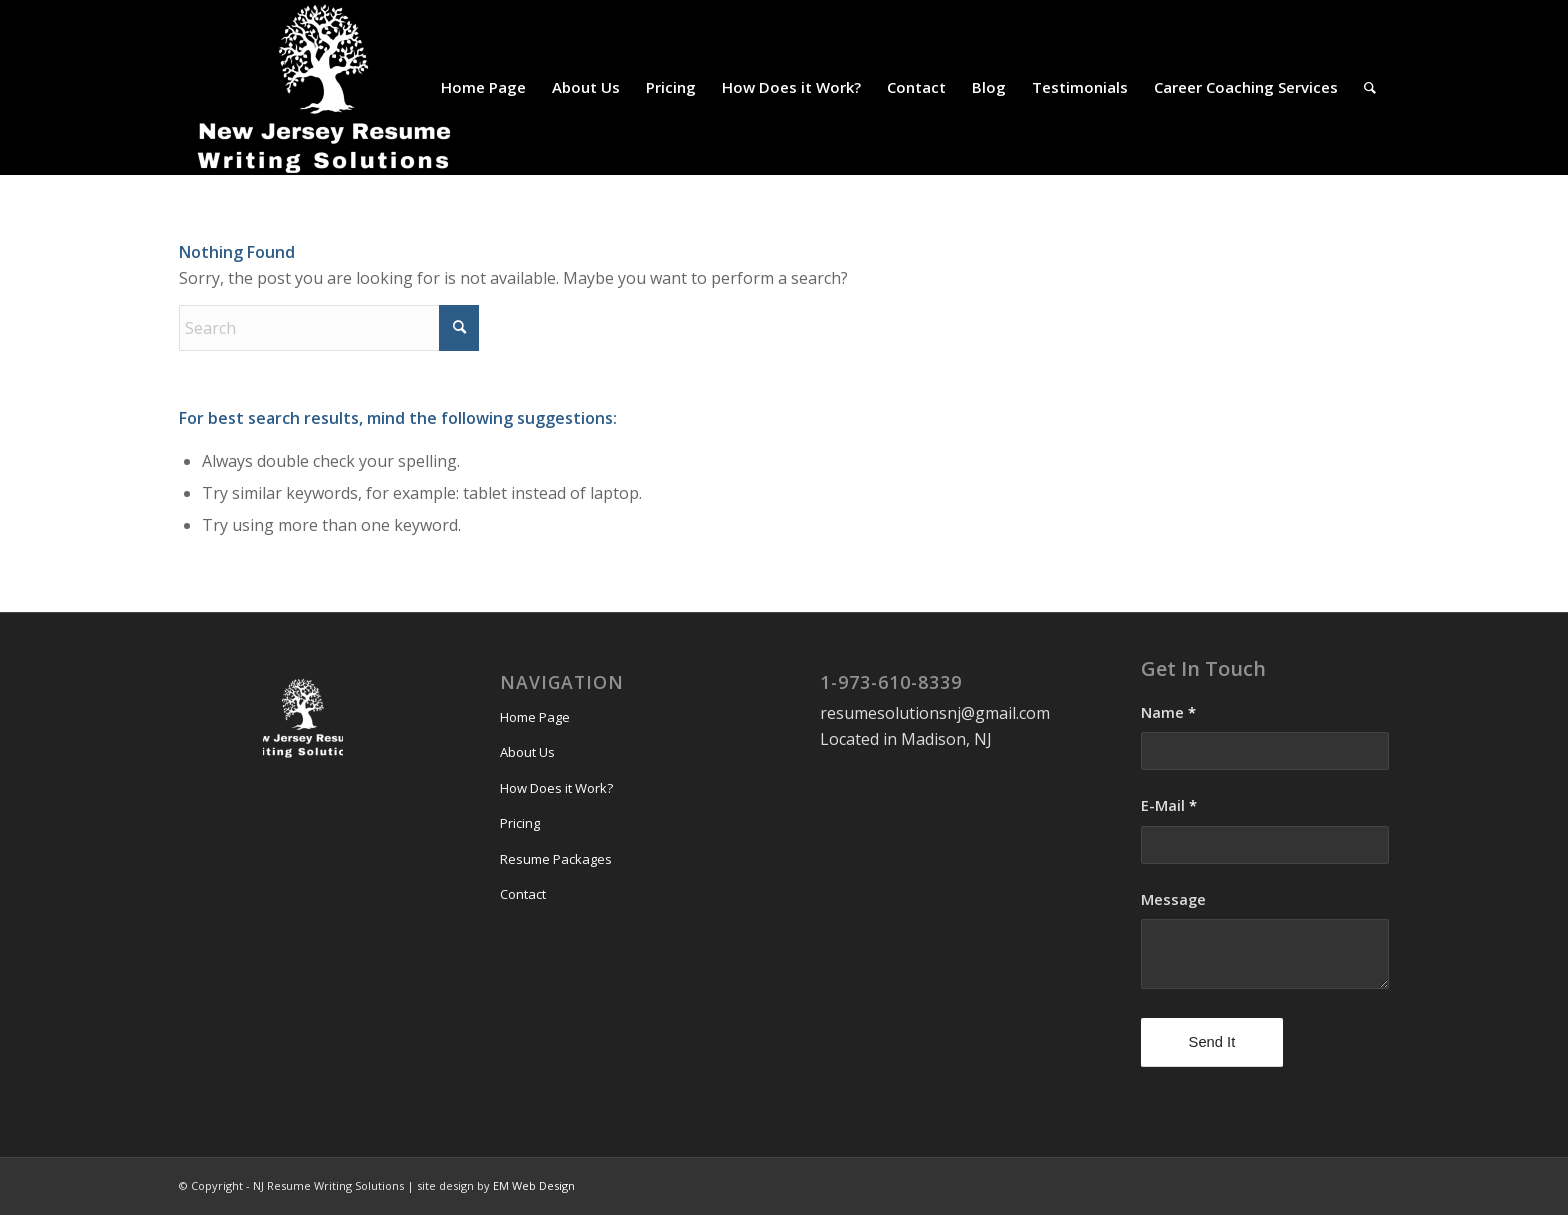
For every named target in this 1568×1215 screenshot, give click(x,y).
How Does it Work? (556, 788)
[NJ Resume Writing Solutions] (329, 87)
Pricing (520, 823)
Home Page (535, 717)
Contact (523, 894)
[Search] (1370, 87)
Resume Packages (556, 859)
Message (1173, 899)
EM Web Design (534, 1185)
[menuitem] (483, 87)
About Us (527, 752)
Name (1168, 712)
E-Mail (1169, 805)
